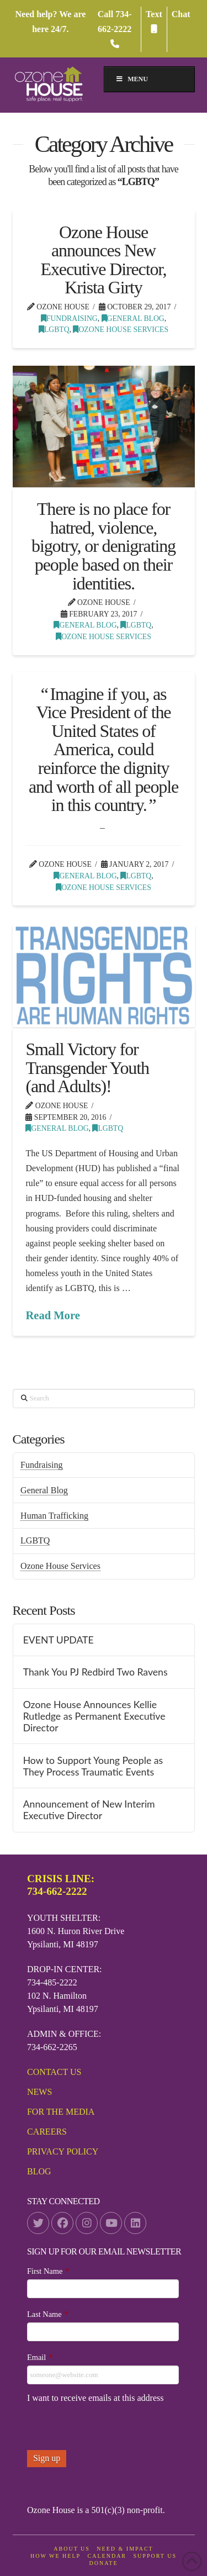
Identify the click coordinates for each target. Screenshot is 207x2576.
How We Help (55, 2556)
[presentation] (111, 2428)
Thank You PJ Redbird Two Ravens (95, 1672)
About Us (72, 2549)
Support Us (155, 2556)
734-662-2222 (115, 28)
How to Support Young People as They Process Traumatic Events (93, 1766)
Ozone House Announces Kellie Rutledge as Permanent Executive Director (94, 1716)
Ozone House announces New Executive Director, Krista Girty (104, 260)
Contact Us (54, 2072)
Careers (47, 2131)
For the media (60, 2111)
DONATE (103, 2563)
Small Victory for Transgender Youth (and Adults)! (86, 1067)
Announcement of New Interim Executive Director (89, 1809)
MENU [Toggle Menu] (131, 79)
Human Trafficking (54, 1515)
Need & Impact (125, 2549)
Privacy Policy (62, 2151)
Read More (52, 1315)
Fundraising (69, 318)
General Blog (133, 318)
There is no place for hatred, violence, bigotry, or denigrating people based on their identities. (103, 546)
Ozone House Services (120, 329)
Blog (39, 2171)
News (39, 2091)
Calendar (107, 2556)
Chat (181, 14)
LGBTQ (54, 329)
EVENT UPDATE (58, 1640)
